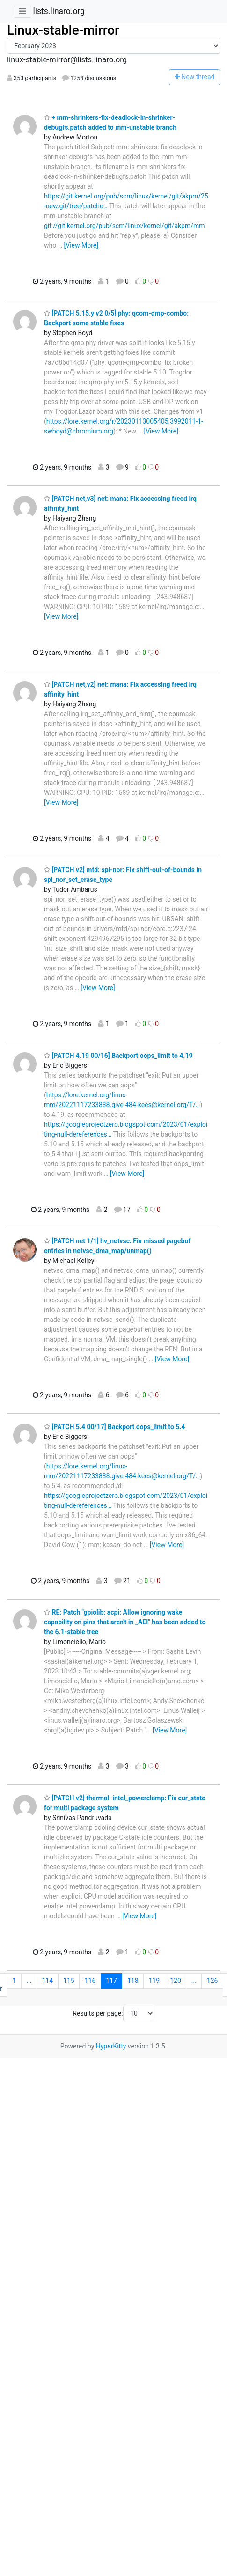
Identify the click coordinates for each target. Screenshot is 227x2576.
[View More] (81, 245)
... (28, 1980)
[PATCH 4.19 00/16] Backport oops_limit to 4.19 (118, 1055)
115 (68, 1980)
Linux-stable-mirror (63, 30)
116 (90, 1980)
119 (154, 1980)
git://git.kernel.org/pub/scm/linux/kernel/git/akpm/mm (124, 225)
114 (47, 1980)
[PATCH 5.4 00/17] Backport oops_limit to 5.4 (114, 1427)
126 (212, 1980)
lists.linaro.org (59, 11)
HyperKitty (111, 2046)
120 (175, 1980)
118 (133, 1980)
